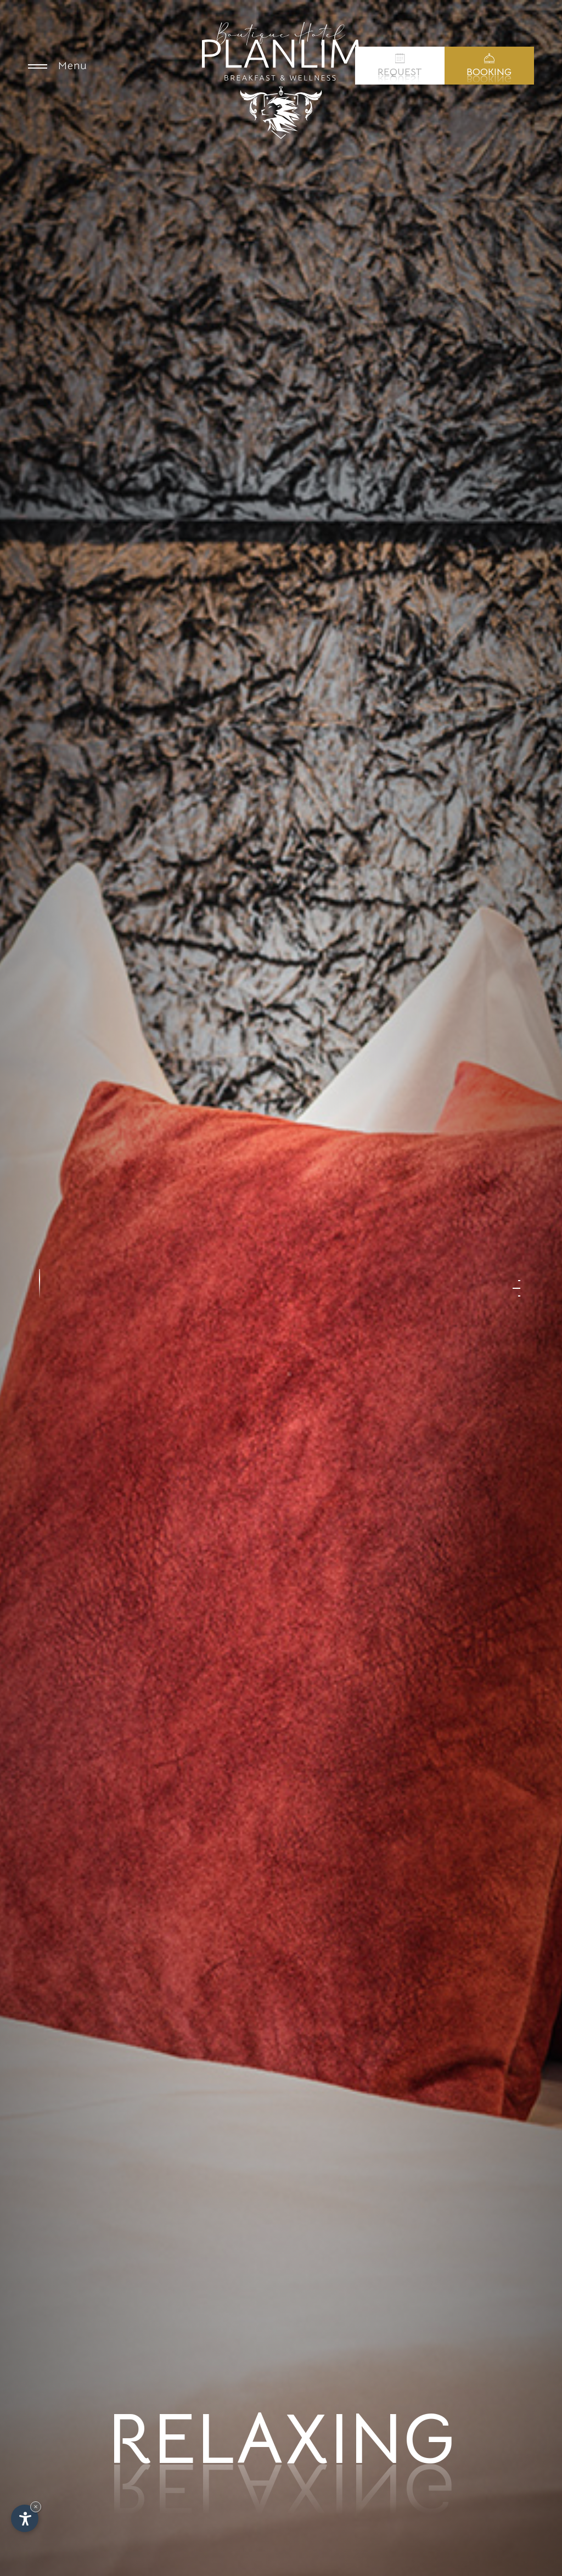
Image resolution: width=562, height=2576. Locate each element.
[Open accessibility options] (24, 2518)
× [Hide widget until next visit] (35, 2506)
